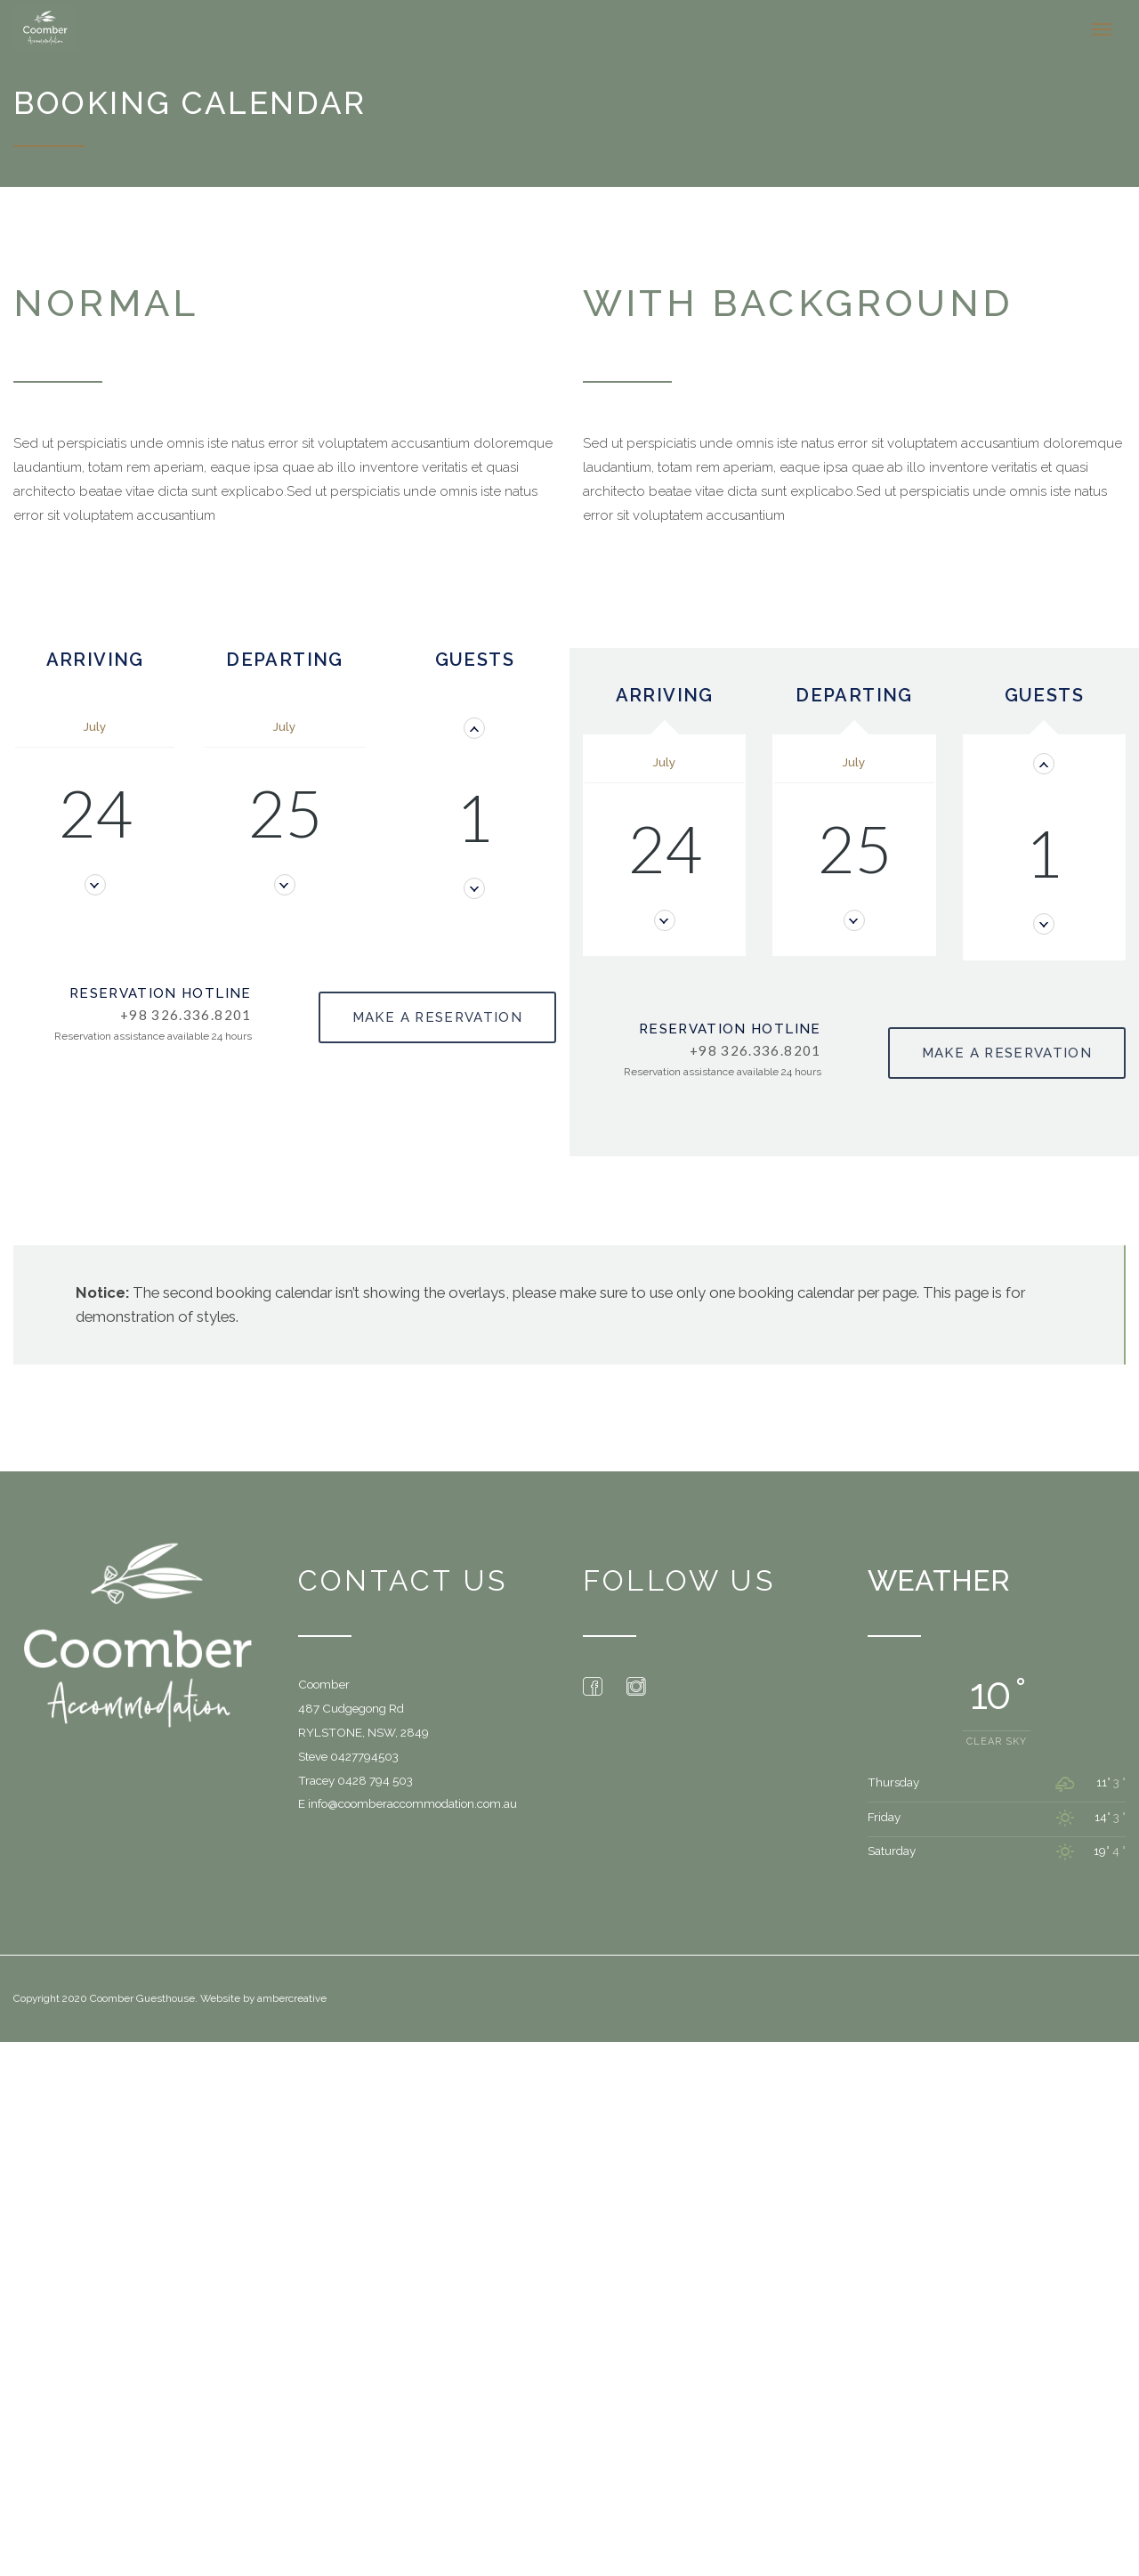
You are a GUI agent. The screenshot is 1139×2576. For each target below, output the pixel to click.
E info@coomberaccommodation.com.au (407, 1800)
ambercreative (292, 1995)
